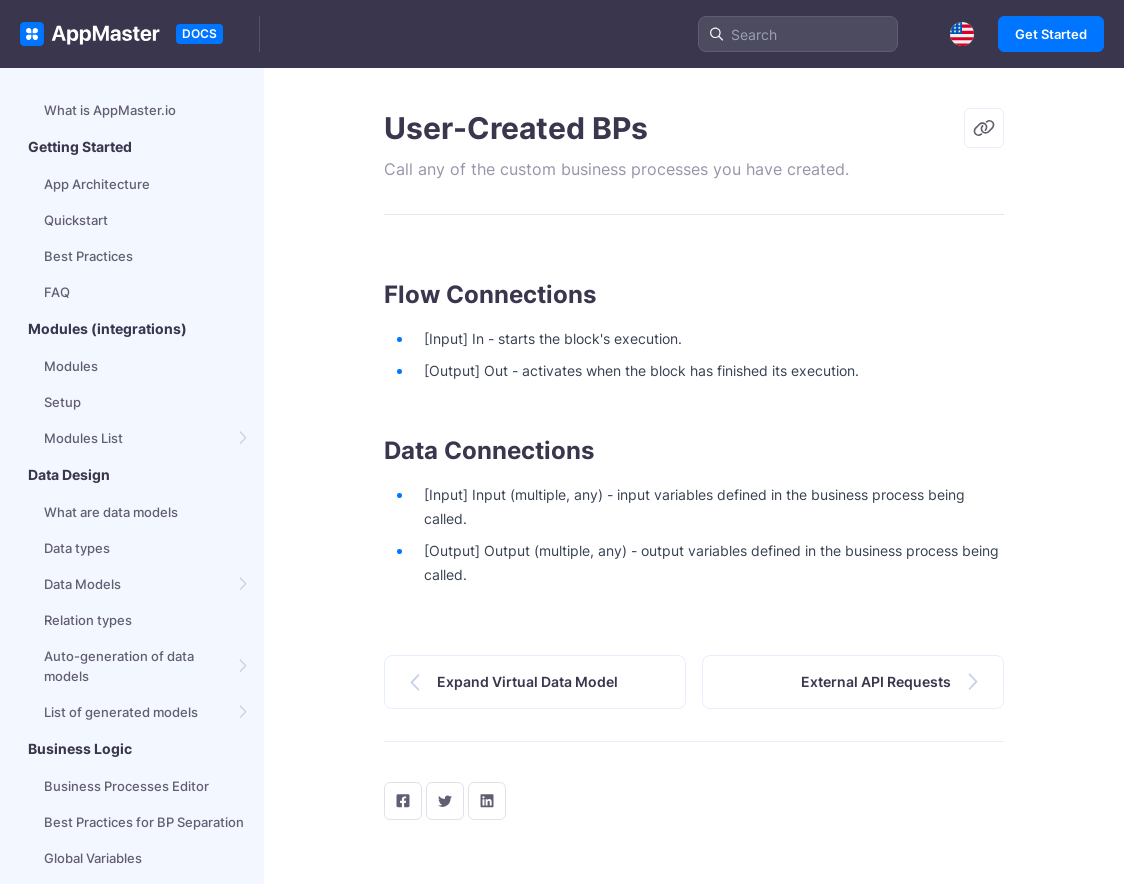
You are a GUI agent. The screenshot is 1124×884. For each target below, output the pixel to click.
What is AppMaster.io (110, 110)
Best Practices (88, 256)
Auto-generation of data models (119, 666)
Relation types (88, 620)
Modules (71, 366)
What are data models (111, 512)
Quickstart (76, 220)
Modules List (83, 438)
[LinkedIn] (487, 801)
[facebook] (403, 801)
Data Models (82, 584)
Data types (77, 548)
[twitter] (445, 801)
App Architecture (97, 184)
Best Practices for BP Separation (144, 822)
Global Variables (93, 858)
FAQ (57, 292)
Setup (62, 402)
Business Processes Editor (126, 786)
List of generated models (121, 712)
